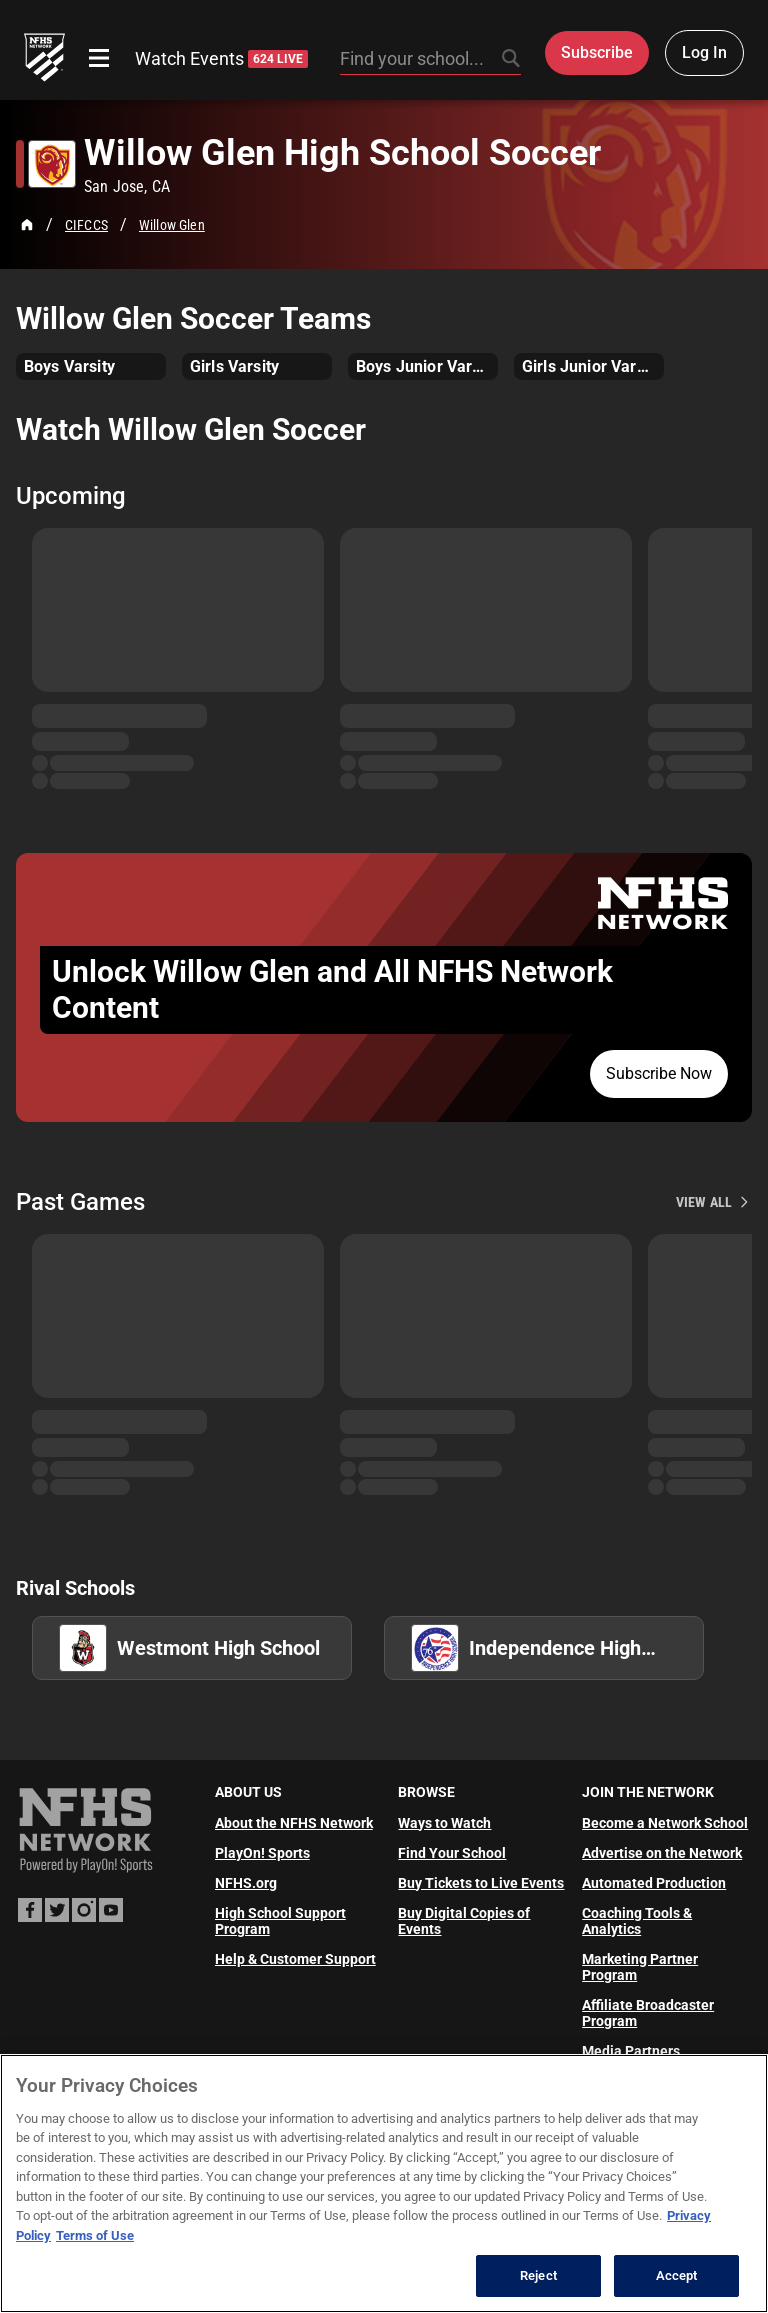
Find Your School (452, 1853)
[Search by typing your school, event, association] (430, 60)
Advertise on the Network (662, 1853)
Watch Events (221, 58)
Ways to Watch (444, 1823)
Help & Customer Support (295, 1959)
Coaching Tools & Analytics (637, 1921)
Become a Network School (665, 1823)
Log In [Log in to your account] (704, 52)
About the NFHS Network (294, 1823)
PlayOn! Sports (262, 1853)
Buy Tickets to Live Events (481, 1883)
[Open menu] (99, 58)
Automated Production (654, 1883)
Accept (677, 2275)
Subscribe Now (659, 1073)
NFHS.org (246, 1883)
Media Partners (631, 2051)
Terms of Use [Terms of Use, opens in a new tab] (95, 2235)
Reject (538, 2275)
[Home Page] (27, 225)
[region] (384, 2183)
